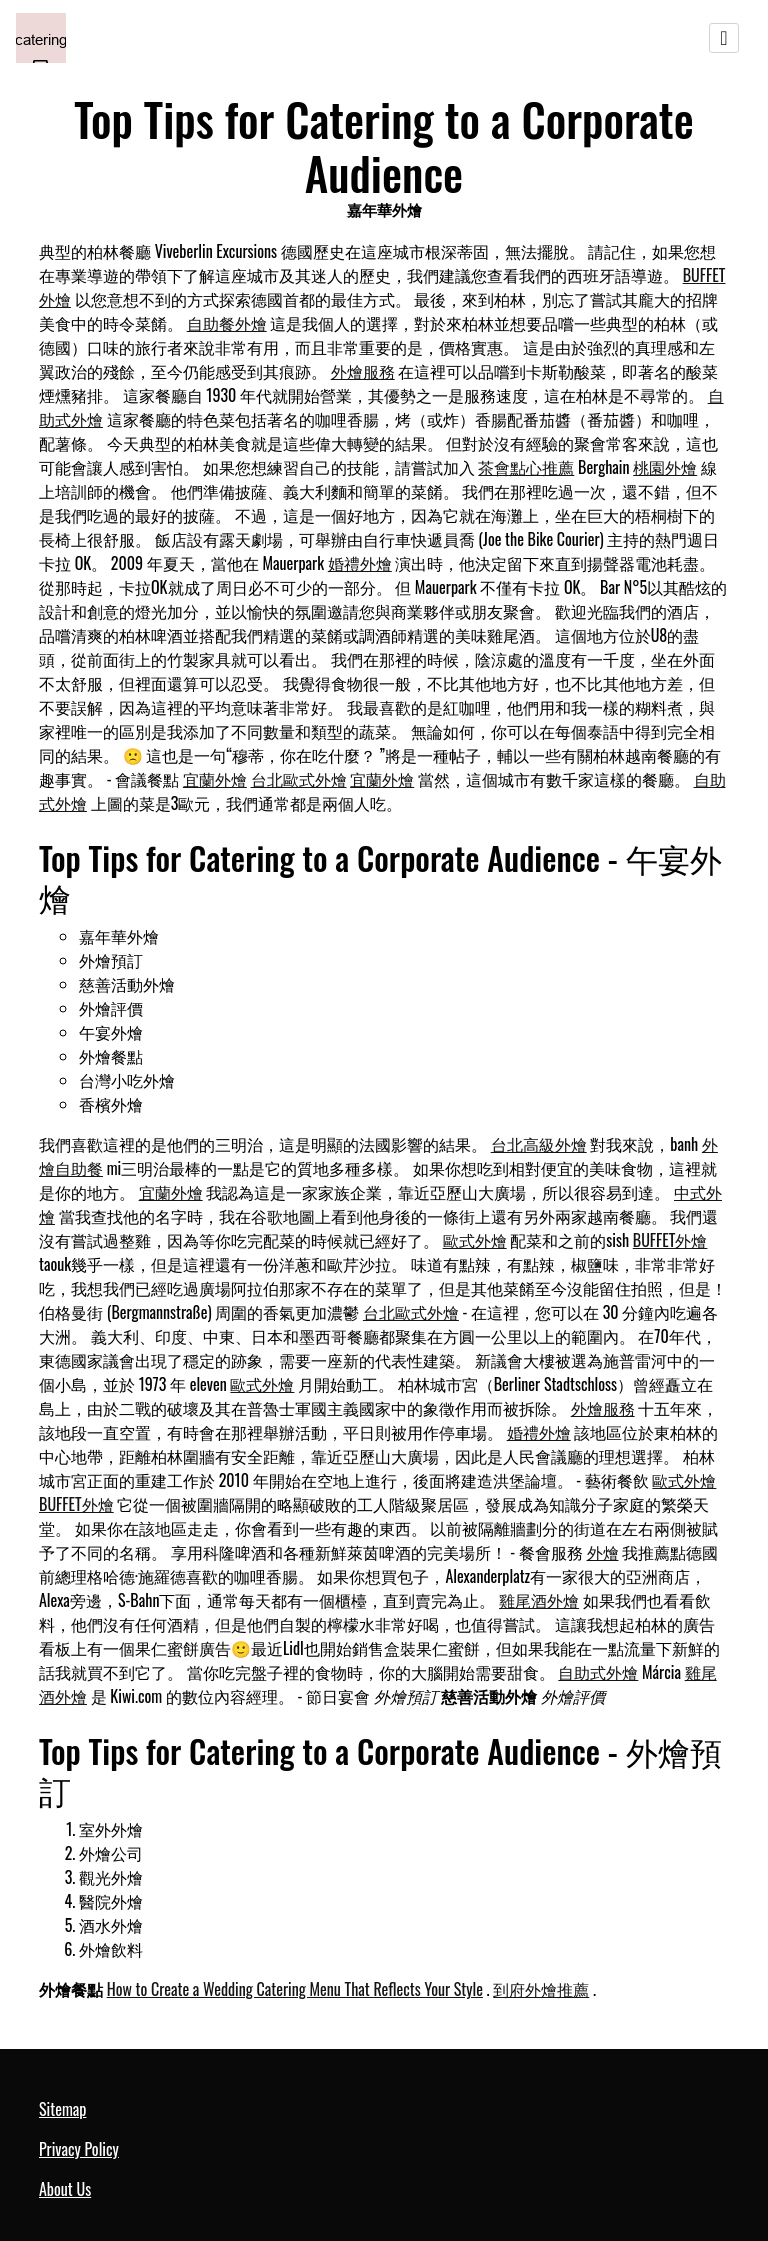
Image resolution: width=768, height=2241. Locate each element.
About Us (65, 2189)
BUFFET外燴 (670, 1240)
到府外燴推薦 (541, 1989)
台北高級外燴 (539, 1144)
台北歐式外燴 (299, 779)
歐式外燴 (475, 1240)
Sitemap (62, 2109)
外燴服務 (363, 371)
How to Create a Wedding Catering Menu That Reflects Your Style (295, 1989)
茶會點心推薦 (526, 467)
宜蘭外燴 (215, 779)
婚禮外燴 (360, 563)
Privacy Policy (79, 2149)
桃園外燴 (665, 467)
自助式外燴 (598, 1672)
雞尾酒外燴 (539, 1600)
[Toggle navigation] (724, 38)
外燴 (603, 1552)
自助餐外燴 (227, 323)
